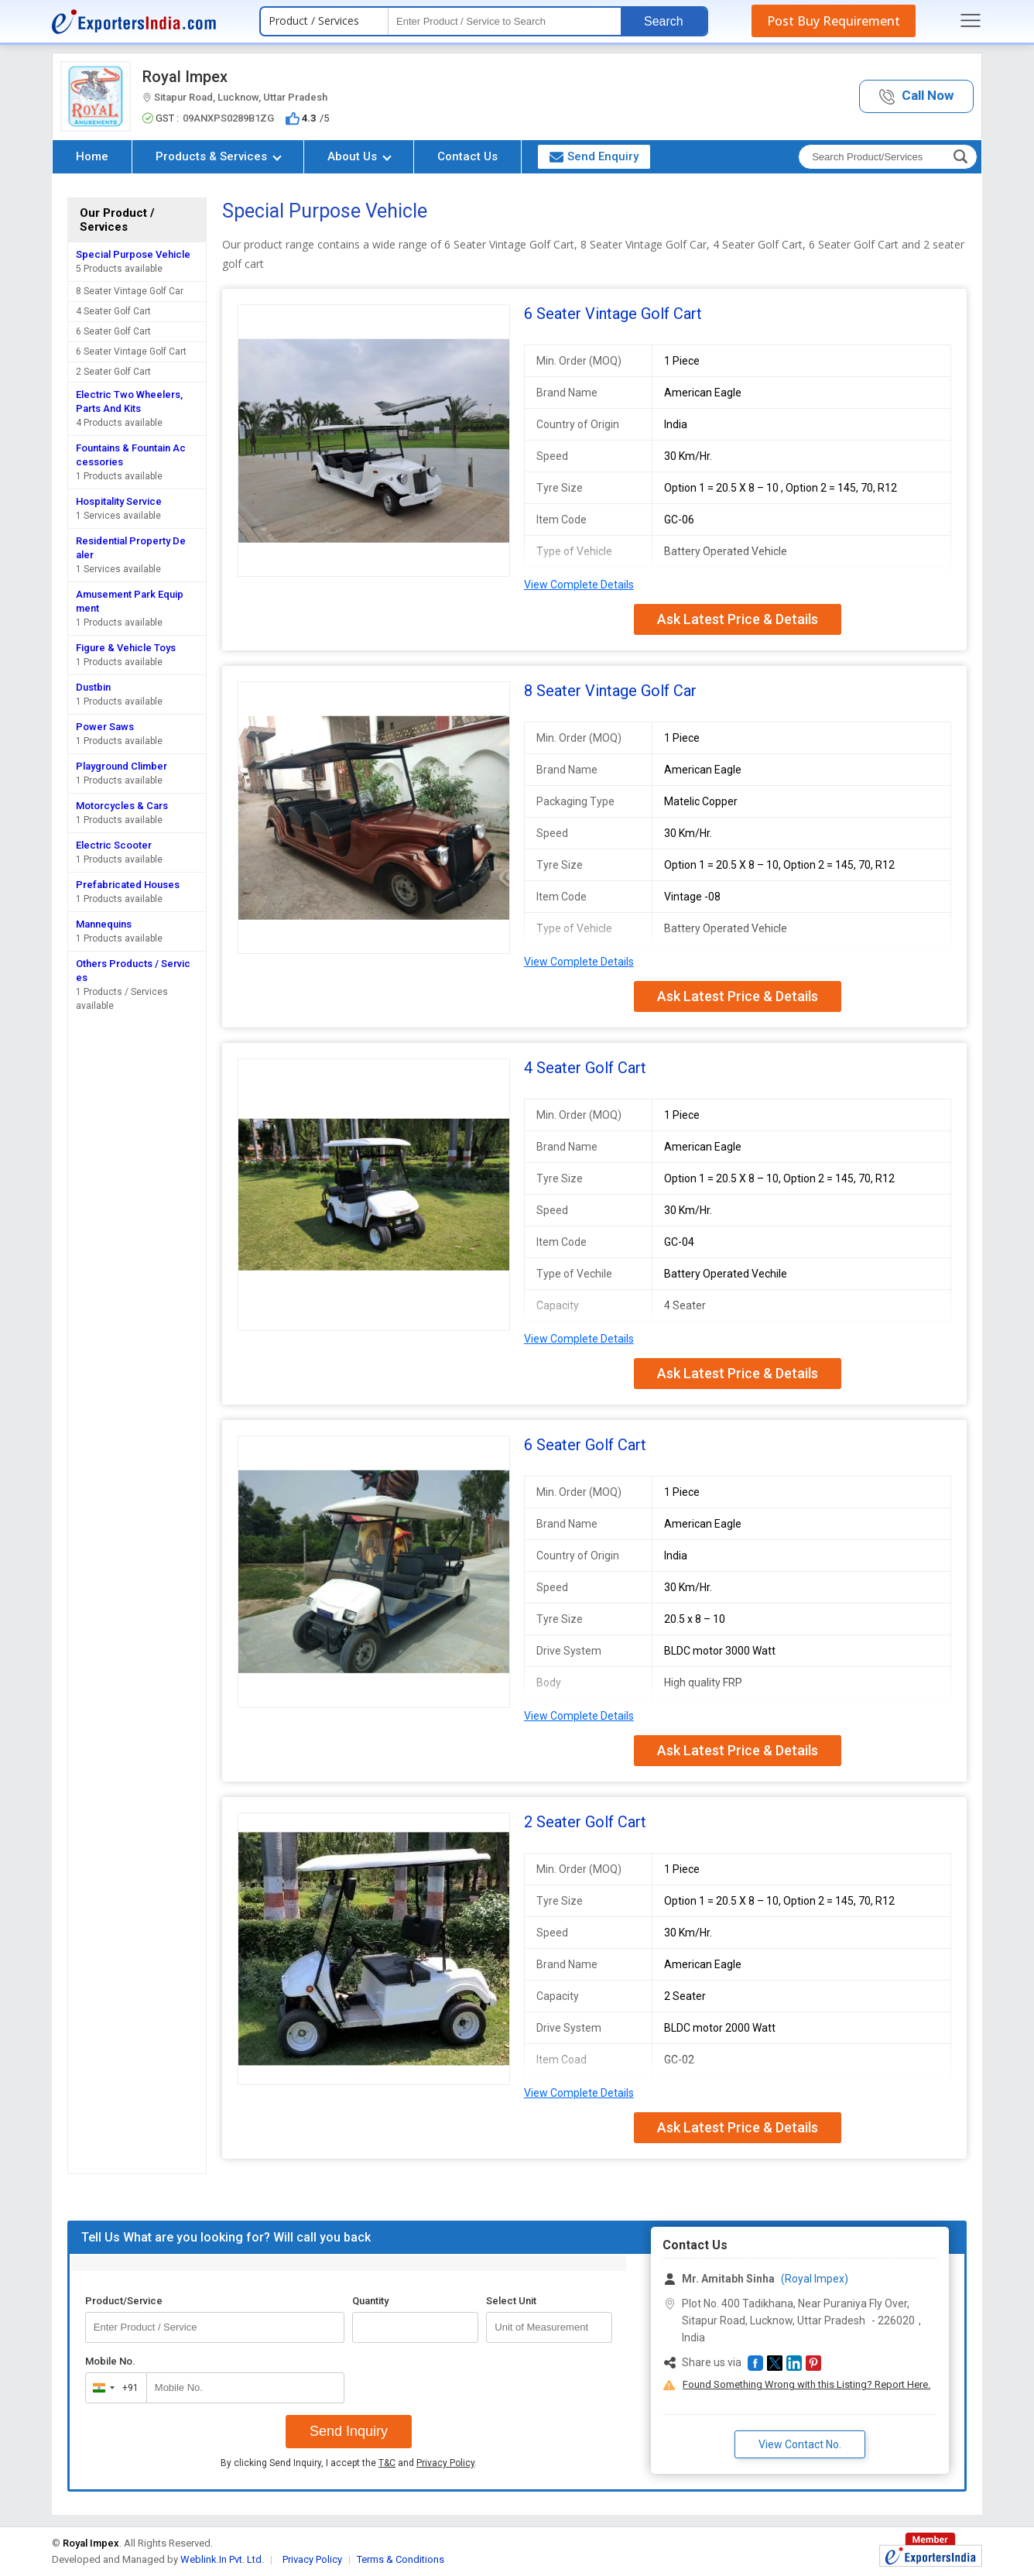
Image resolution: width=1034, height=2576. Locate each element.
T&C (386, 2463)
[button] (916, 96)
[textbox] (505, 21)
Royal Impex (185, 76)
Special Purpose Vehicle (133, 254)
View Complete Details (579, 584)
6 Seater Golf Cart (113, 331)
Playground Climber (121, 766)
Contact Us (467, 156)
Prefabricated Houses (128, 884)
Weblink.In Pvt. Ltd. (222, 2559)
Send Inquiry (349, 2431)
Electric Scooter (114, 845)
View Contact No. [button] (799, 2444)
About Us (359, 156)
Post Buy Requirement (833, 20)
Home (92, 156)
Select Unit (511, 2301)
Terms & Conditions (400, 2559)
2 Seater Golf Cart (113, 371)
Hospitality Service (119, 501)
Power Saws (105, 726)
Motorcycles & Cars (122, 805)
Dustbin (93, 687)
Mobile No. (110, 2361)
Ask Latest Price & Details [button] (737, 619)
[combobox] (113, 2388)
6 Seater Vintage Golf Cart (131, 351)
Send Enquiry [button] (594, 156)
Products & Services (219, 156)
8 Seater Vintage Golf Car (129, 291)
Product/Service (124, 2301)
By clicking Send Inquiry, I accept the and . (349, 2463)
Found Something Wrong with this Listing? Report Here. (806, 2384)
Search (663, 21)
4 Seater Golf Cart (113, 311)
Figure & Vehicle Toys (126, 647)
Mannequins (104, 924)
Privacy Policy (445, 2463)
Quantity (370, 2301)
